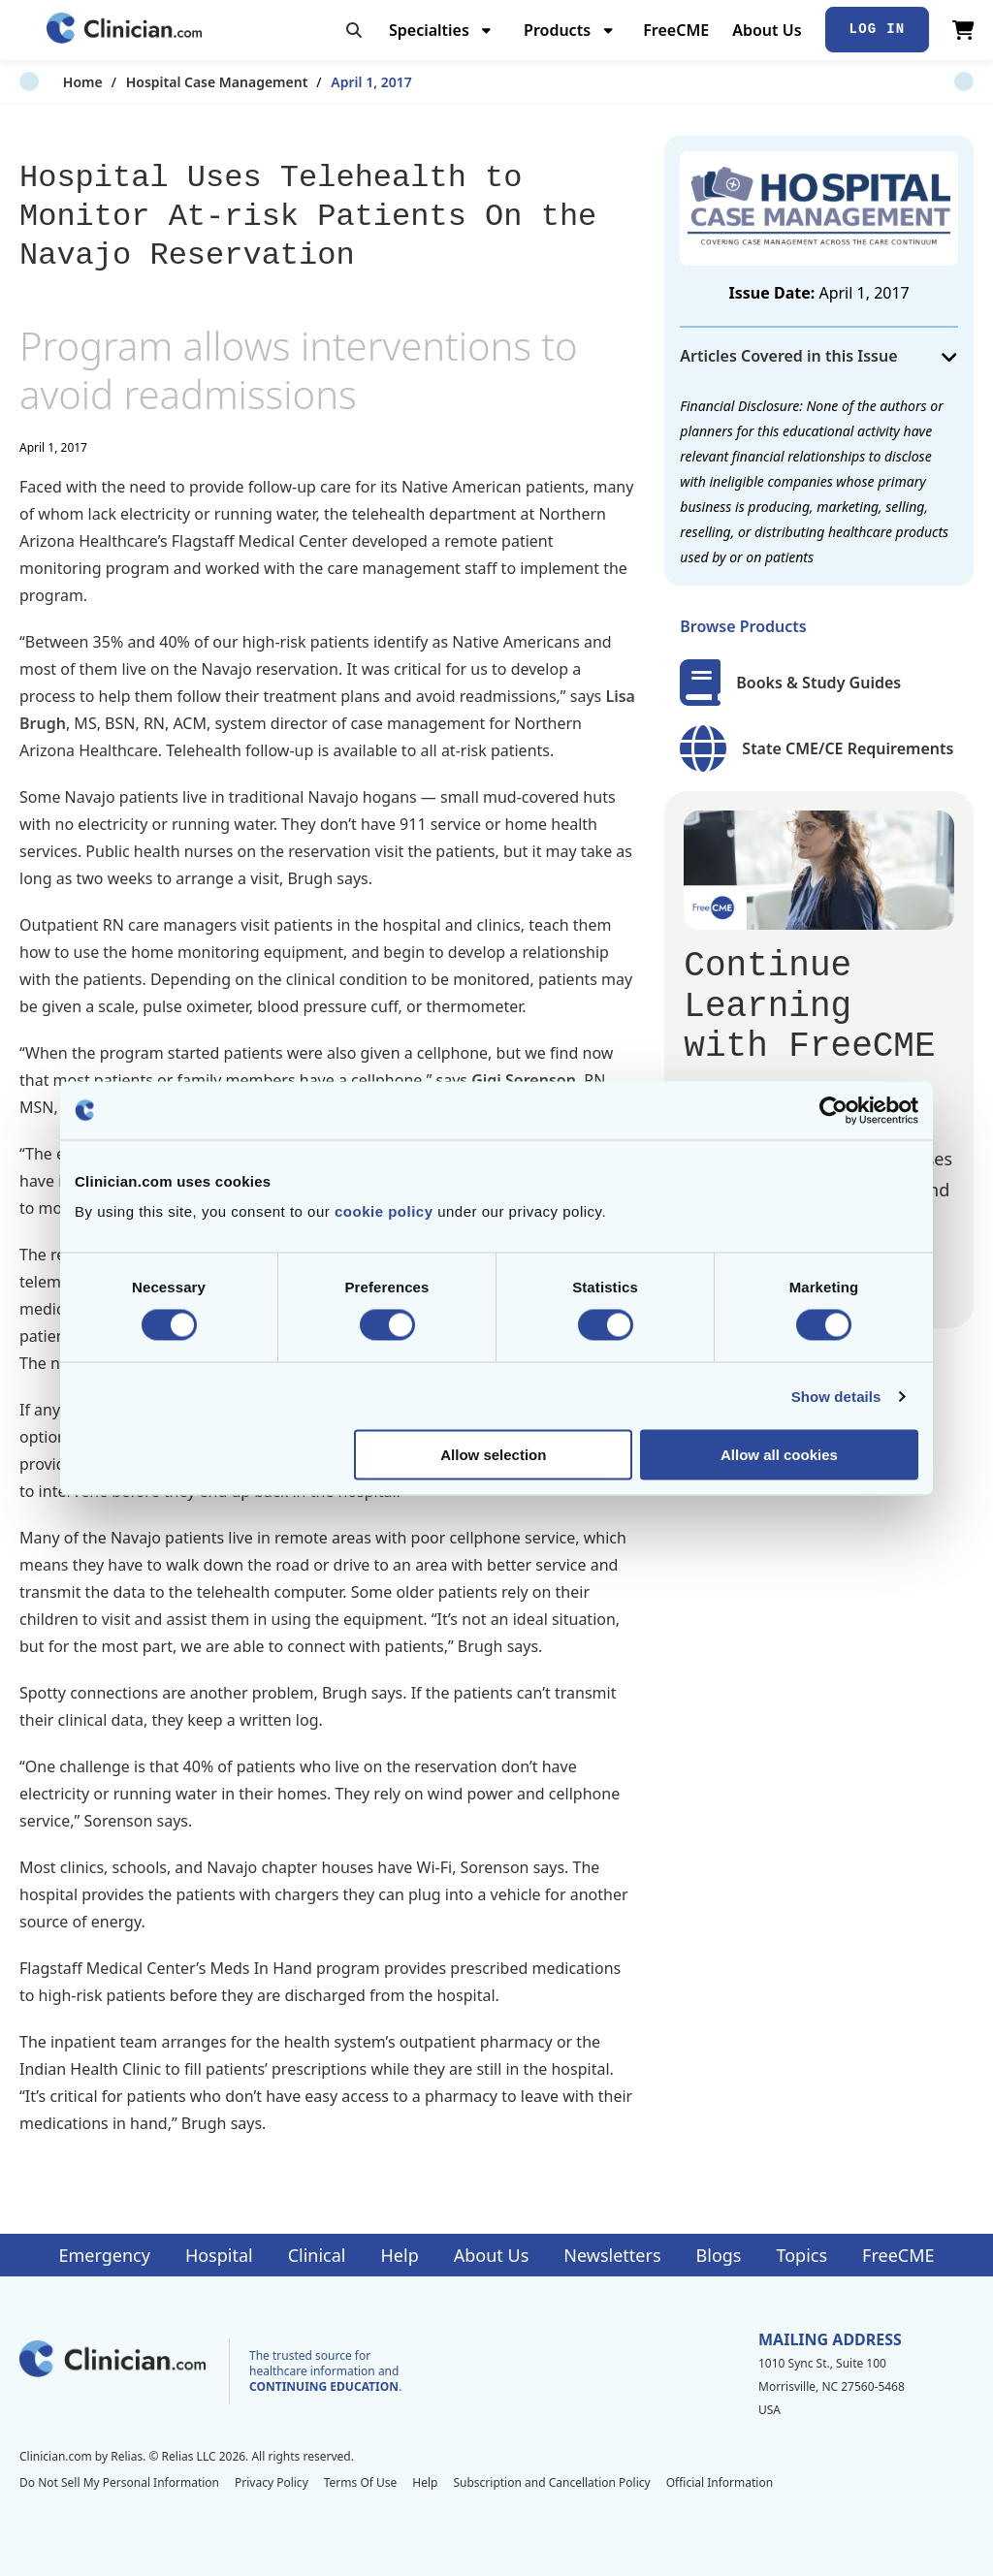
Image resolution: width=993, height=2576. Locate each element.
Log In (877, 29)
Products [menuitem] (557, 30)
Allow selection (493, 1455)
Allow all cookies (779, 1455)
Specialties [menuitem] (429, 30)
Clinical (317, 2255)
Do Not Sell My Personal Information (119, 2482)
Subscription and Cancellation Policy (551, 2482)
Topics (801, 2255)
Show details (836, 1395)
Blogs (719, 2255)
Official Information (719, 2482)
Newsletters (611, 2255)
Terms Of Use (361, 2482)
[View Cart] (963, 30)
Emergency (103, 2255)
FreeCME (676, 30)
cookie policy (384, 1211)
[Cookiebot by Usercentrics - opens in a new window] (833, 1110)
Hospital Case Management (173, 82)
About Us (766, 30)
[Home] (124, 30)
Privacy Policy (271, 2482)
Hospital (219, 2255)
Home (39, 82)
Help (400, 2255)
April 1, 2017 (328, 82)
